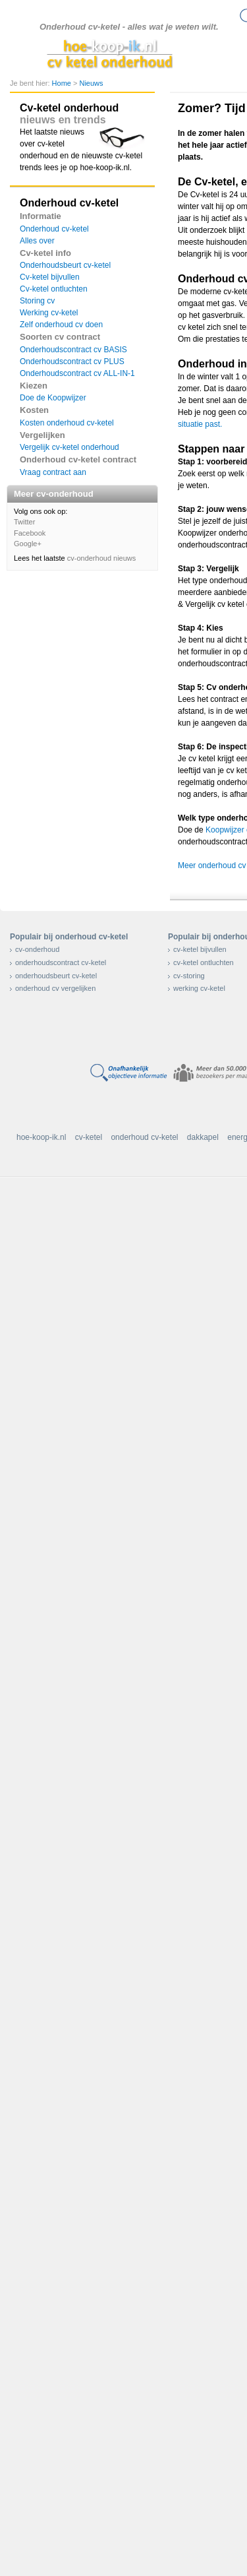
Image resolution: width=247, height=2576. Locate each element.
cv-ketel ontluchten (203, 962)
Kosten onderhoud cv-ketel (67, 422)
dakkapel (203, 1137)
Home (62, 83)
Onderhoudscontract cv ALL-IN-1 (77, 373)
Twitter (24, 522)
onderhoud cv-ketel (144, 1137)
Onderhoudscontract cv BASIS (73, 349)
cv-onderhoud (37, 949)
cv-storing (189, 976)
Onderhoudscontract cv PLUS (72, 361)
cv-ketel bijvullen (200, 949)
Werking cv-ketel (49, 312)
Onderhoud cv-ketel (54, 229)
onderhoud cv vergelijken (55, 988)
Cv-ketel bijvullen (50, 277)
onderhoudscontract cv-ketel (60, 962)
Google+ (27, 544)
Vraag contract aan (53, 472)
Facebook (29, 533)
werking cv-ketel (199, 988)
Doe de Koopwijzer (53, 397)
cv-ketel (88, 1137)
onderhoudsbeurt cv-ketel (56, 976)
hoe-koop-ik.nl (41, 1137)
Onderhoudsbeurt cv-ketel (65, 265)
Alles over (37, 240)
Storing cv (37, 300)
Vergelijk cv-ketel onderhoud (69, 447)
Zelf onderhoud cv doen (61, 324)
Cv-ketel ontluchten (54, 289)
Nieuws (91, 83)
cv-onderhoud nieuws (101, 558)
